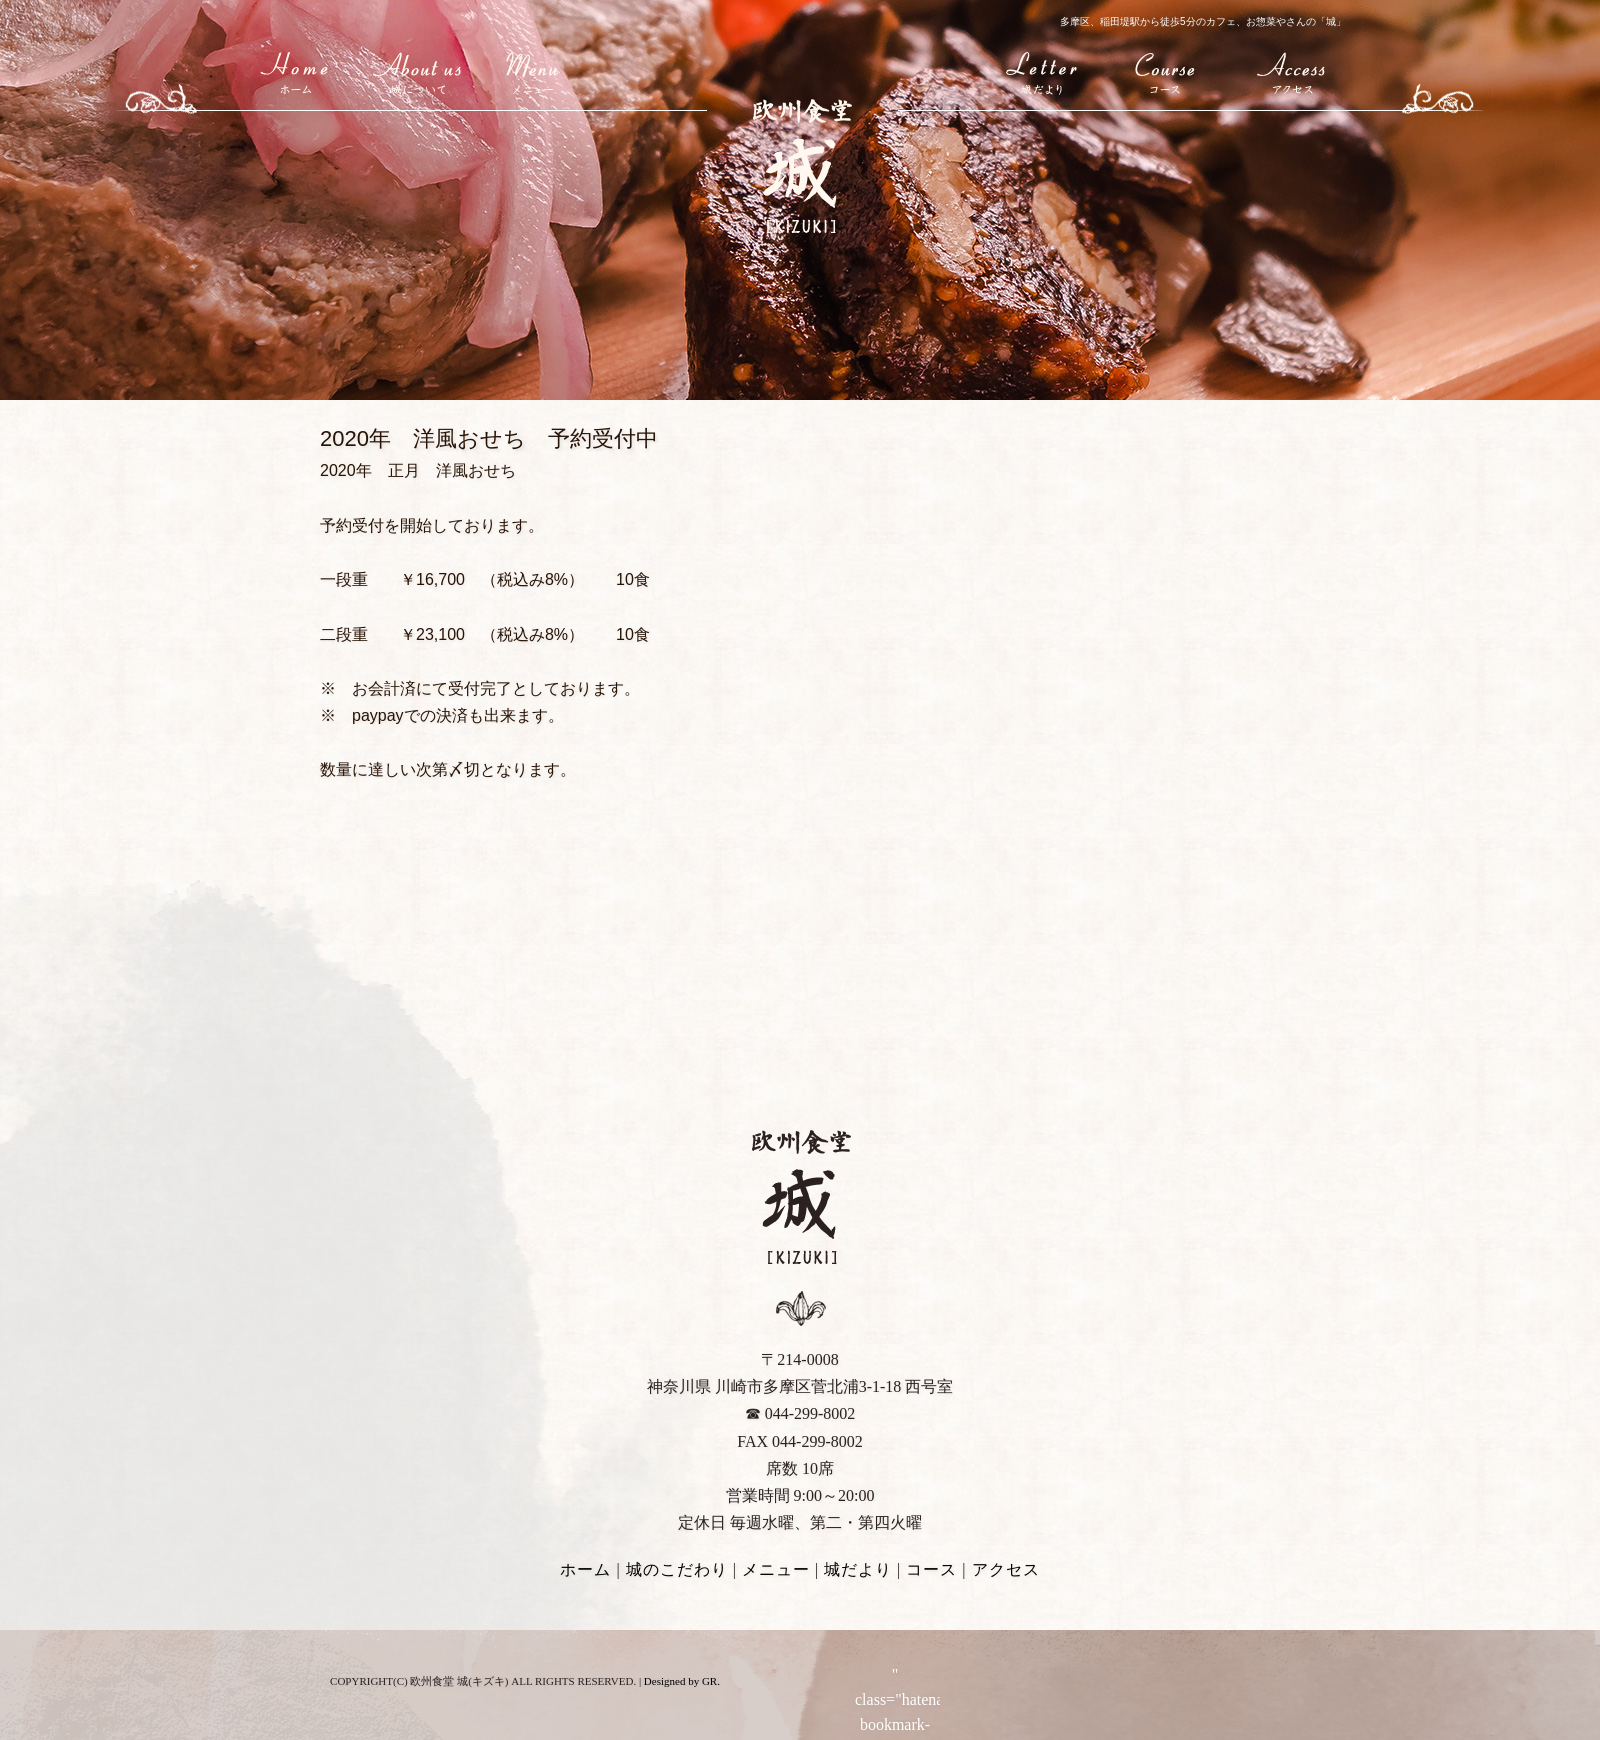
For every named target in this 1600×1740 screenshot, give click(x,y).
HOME (296, 71)
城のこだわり (677, 1569)
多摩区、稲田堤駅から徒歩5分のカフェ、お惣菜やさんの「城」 (1203, 21)
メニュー (531, 71)
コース (1166, 71)
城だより (1044, 71)
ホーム (585, 1569)
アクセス (1294, 71)
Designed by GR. (682, 1681)
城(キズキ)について (417, 71)
